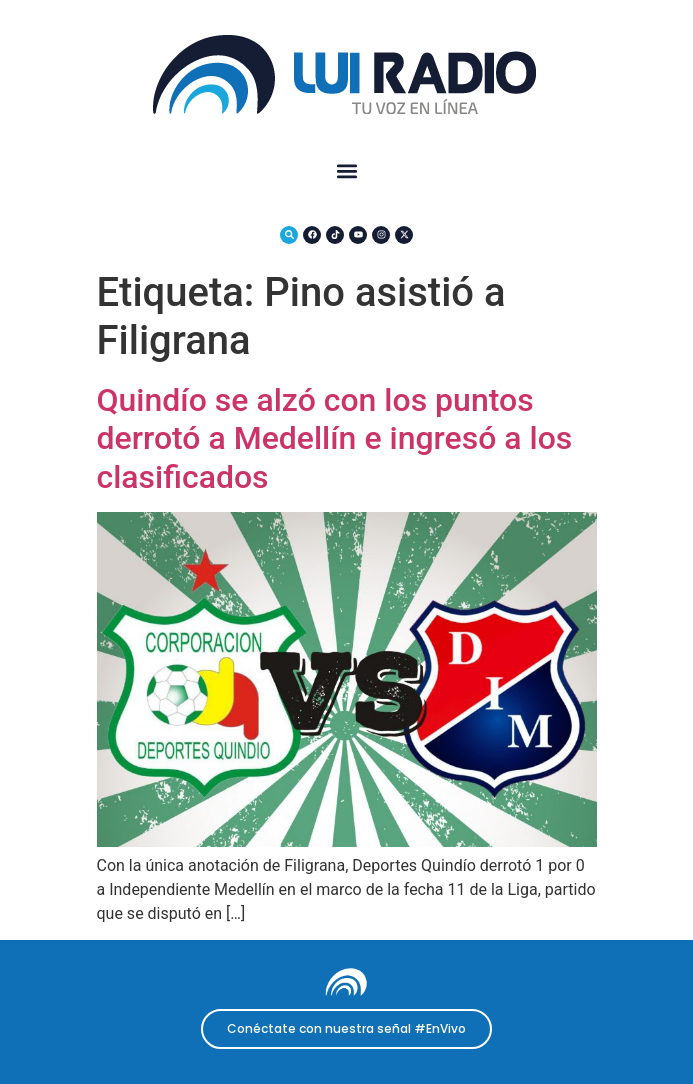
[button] (346, 170)
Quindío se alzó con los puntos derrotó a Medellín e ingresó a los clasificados (335, 438)
